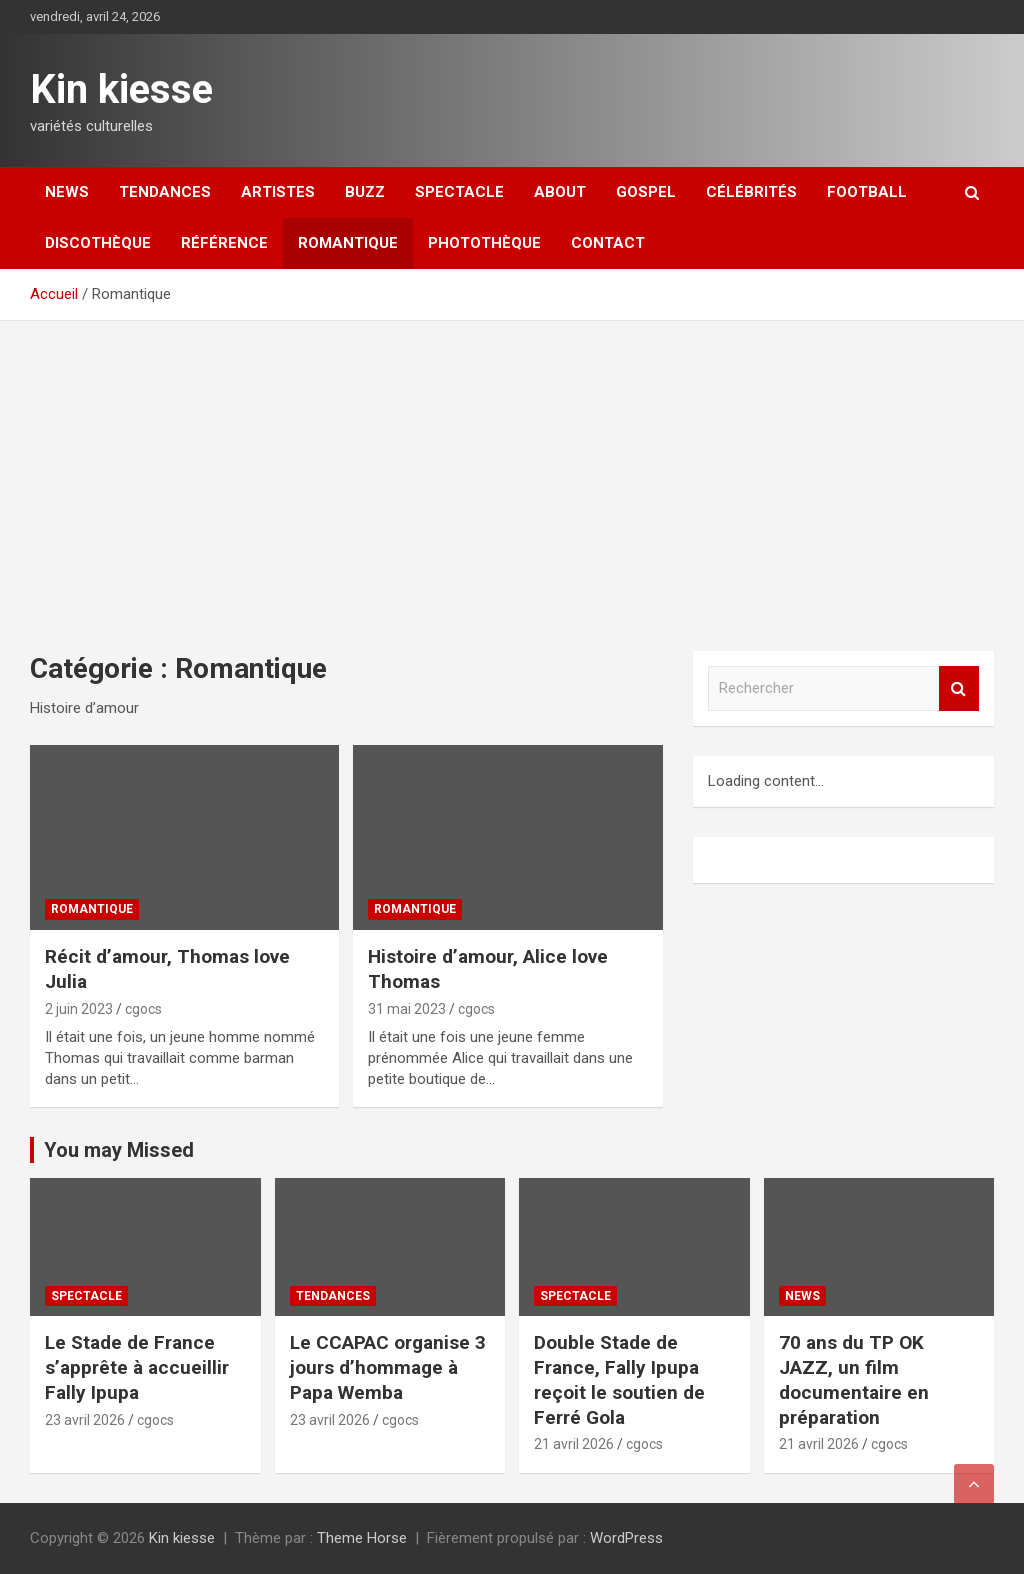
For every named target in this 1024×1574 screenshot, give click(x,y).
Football (867, 192)
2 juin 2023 (79, 1009)
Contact (608, 243)
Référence (224, 243)
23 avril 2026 (85, 1420)
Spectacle (459, 192)
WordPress (626, 1538)
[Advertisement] (512, 471)
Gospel (646, 192)
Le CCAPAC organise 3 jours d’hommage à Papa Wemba (388, 1367)
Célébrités (751, 192)
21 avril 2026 (574, 1444)
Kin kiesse (121, 89)
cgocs (143, 1009)
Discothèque (98, 243)
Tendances (165, 192)
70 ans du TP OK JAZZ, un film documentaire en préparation (854, 1379)
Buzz (365, 192)
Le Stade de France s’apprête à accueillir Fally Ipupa (137, 1367)
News (67, 192)
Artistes (278, 192)
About (560, 192)
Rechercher (959, 688)
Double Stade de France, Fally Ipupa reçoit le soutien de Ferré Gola (619, 1379)
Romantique (348, 243)
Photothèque (484, 243)
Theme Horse (362, 1538)
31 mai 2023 (407, 1009)
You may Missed (119, 1150)
